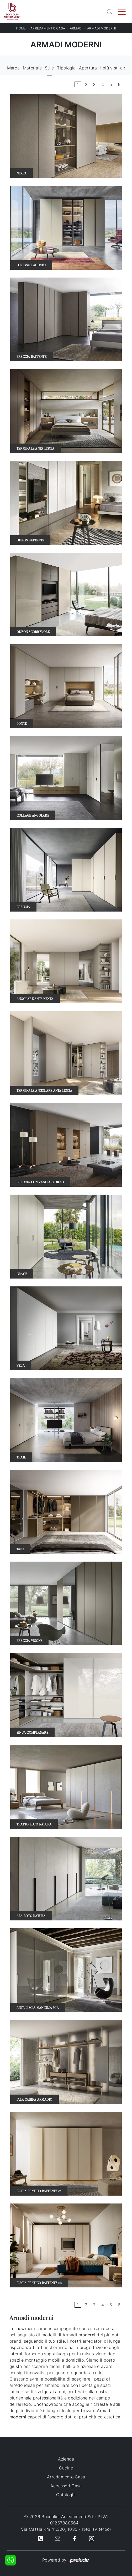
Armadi (76, 28)
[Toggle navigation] (122, 11)
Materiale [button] (32, 68)
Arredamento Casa (47, 28)
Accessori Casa (66, 2485)
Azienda (66, 2459)
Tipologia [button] (66, 68)
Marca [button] (13, 68)
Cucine (66, 2468)
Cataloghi (66, 2494)
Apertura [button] (88, 68)
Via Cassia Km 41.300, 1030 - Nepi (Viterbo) (66, 2529)
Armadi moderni (101, 28)
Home (21, 28)
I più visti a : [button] (112, 68)
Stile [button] (49, 68)
